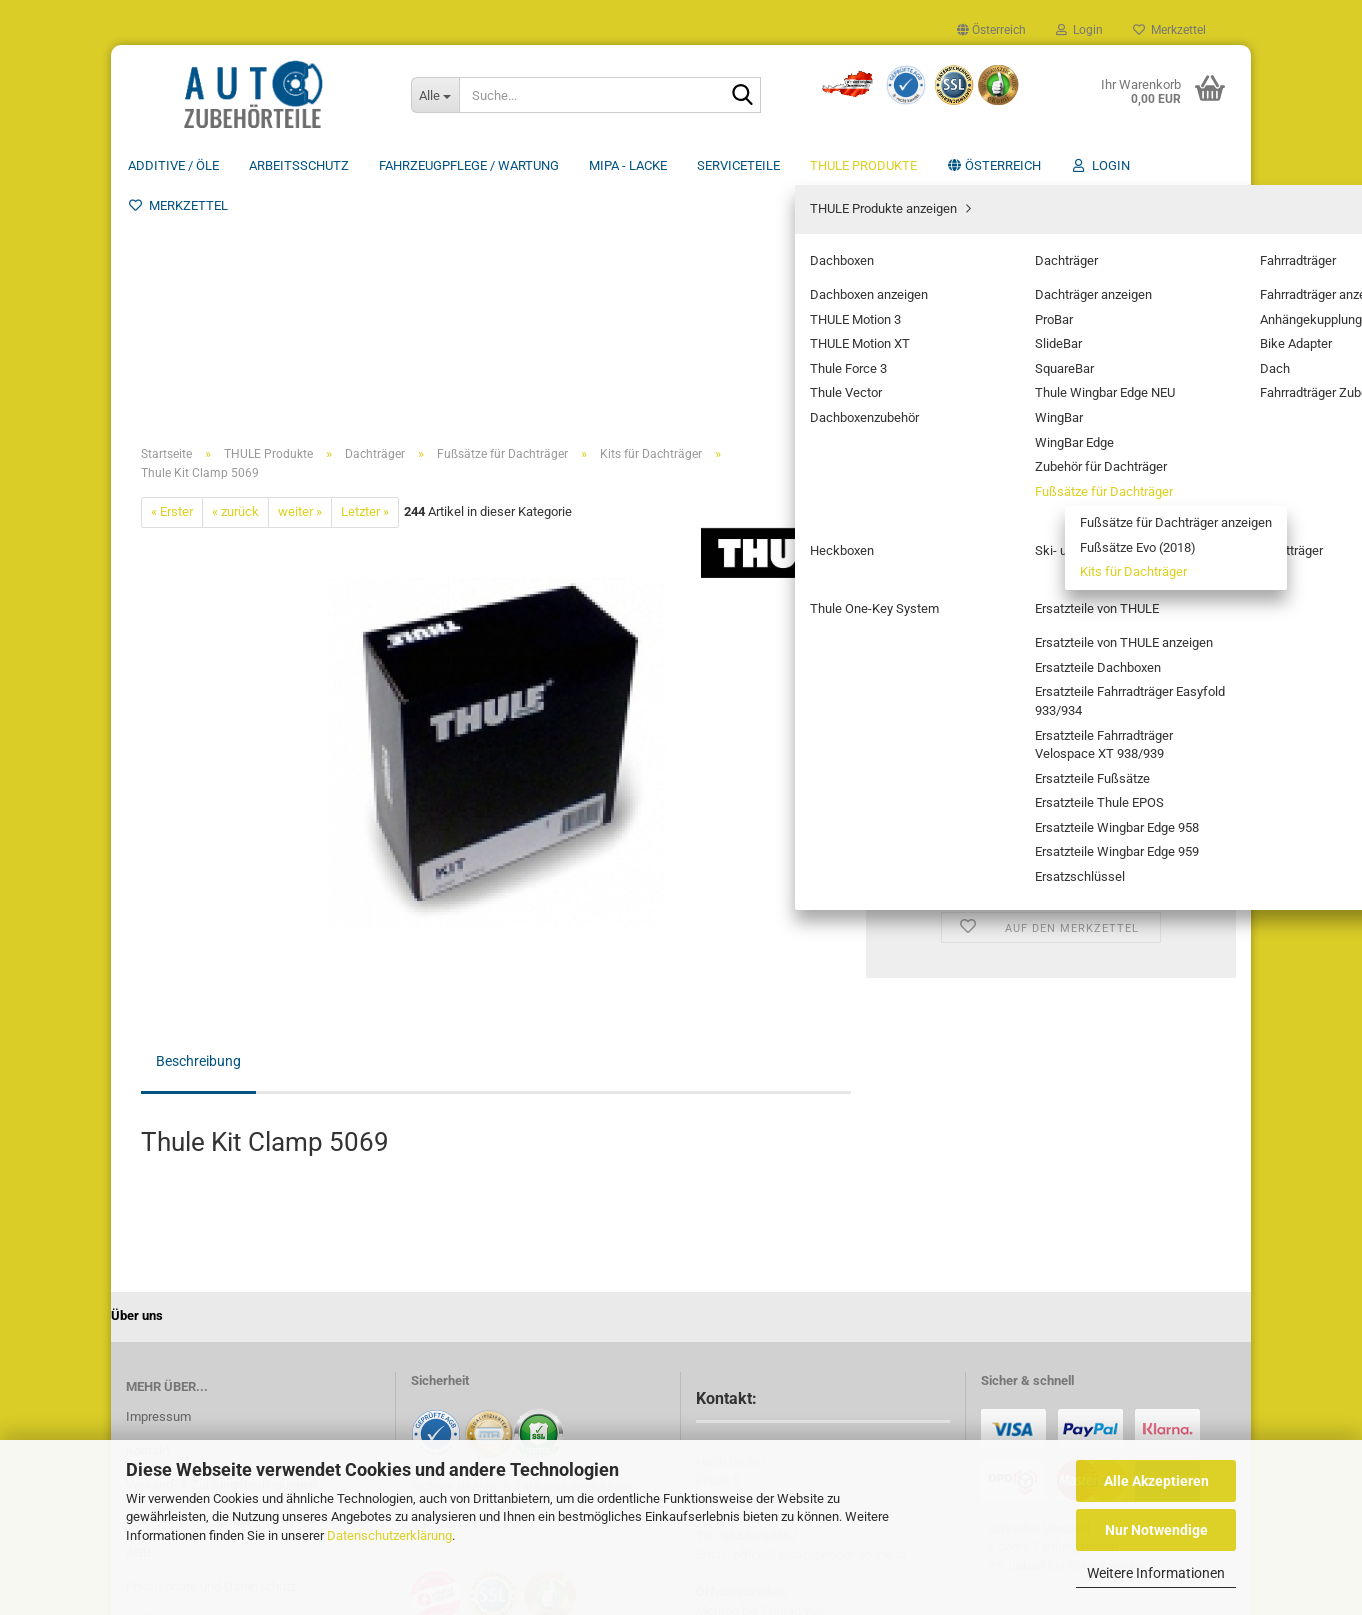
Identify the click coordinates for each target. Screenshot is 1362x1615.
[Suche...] (435, 95)
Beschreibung (198, 823)
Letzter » (365, 273)
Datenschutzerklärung (389, 1535)
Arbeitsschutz (299, 165)
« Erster (172, 273)
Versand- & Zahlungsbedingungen (221, 1246)
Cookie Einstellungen (185, 1413)
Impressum (158, 1178)
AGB (138, 1314)
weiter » (300, 273)
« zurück (235, 273)
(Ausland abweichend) (1093, 349)
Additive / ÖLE (173, 165)
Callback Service (173, 1381)
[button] (991, 30)
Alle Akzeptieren (1156, 1481)
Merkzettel (1169, 30)
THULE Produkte (863, 165)
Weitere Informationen (1156, 1573)
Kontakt (148, 1212)
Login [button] (1079, 30)
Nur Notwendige (1156, 1530)
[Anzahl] (1051, 477)
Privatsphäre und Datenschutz (211, 1348)
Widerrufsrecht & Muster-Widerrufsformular (249, 1280)
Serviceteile (738, 165)
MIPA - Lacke (628, 165)
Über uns (1206, 165)
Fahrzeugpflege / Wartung (469, 165)
